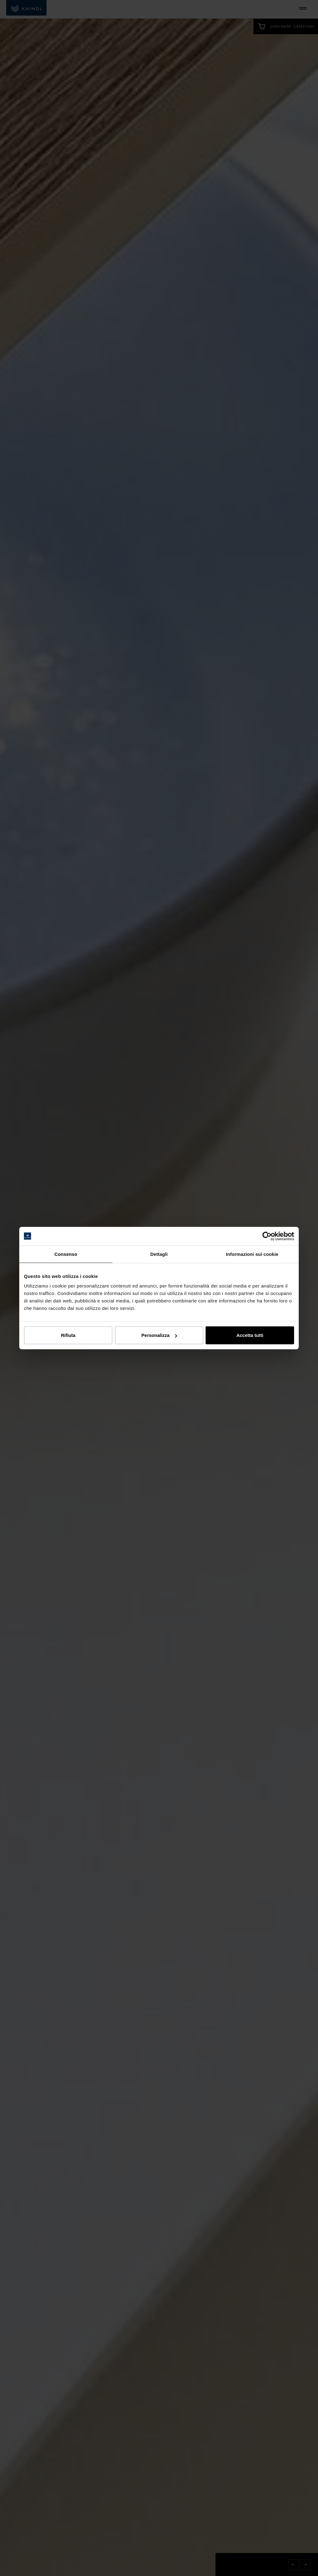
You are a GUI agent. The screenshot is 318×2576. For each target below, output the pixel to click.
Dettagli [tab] (159, 1253)
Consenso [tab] (65, 1253)
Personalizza (159, 1335)
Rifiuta (68, 1335)
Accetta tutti (249, 1335)
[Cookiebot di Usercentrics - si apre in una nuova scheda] (267, 1236)
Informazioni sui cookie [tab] (252, 1253)
